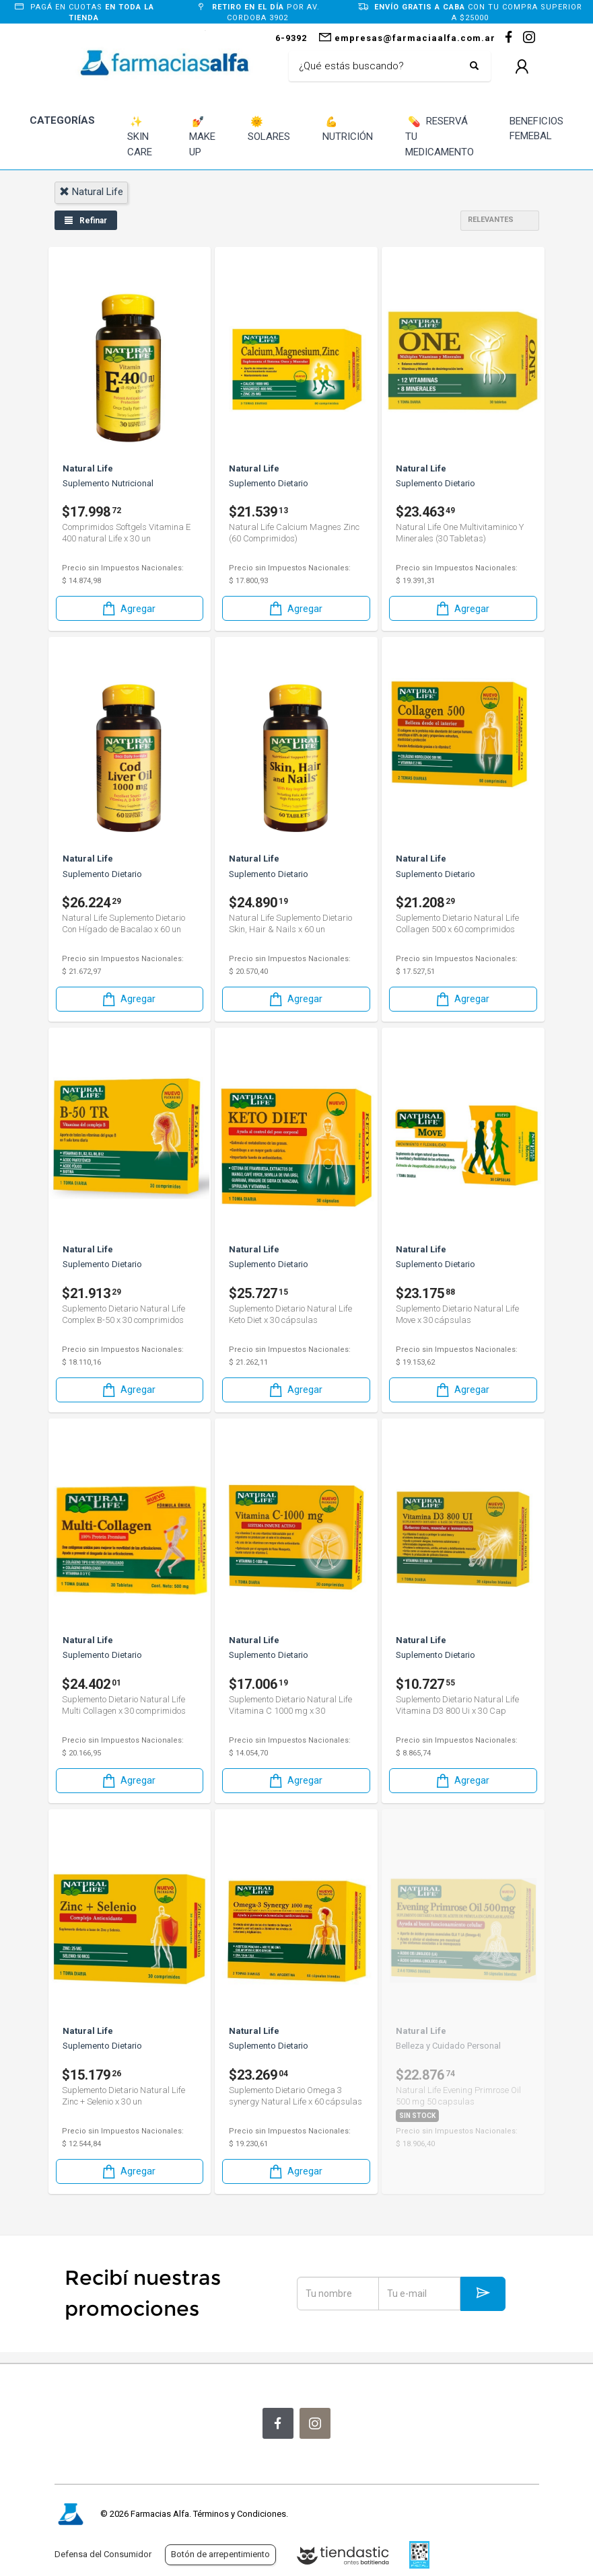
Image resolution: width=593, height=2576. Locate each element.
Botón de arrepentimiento (220, 2554)
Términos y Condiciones (239, 2514)
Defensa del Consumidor (103, 2554)
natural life (91, 192)
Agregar (127, 608)
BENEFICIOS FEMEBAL (536, 129)
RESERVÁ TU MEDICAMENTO (439, 136)
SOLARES (269, 128)
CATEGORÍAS (62, 120)
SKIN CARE (139, 136)
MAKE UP (202, 136)
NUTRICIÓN (347, 128)
